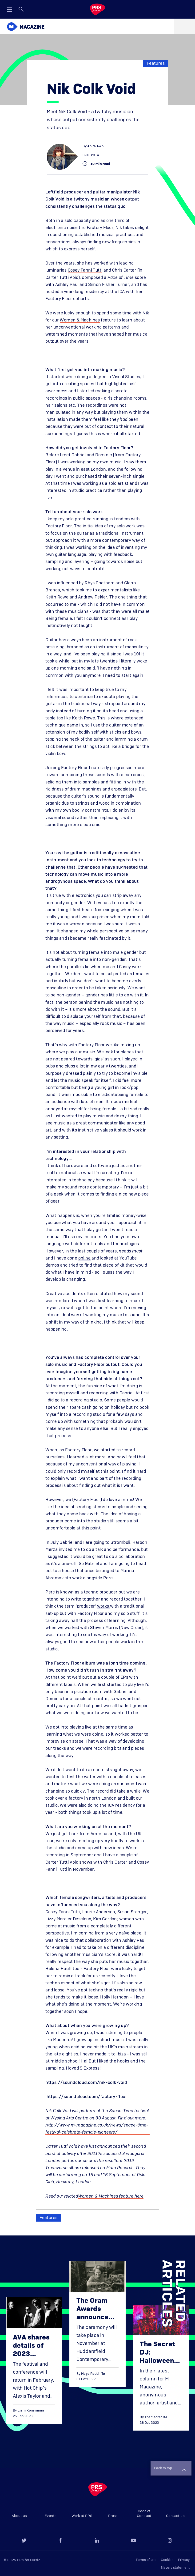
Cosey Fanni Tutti (85, 270)
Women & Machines (80, 320)
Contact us (175, 2516)
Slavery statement (175, 2567)
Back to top (170, 2469)
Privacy (184, 2560)
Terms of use (146, 2560)
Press (113, 2516)
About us (19, 2516)
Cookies (167, 2560)
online (84, 1258)
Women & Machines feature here (111, 2196)
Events (50, 2516)
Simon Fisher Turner (108, 285)
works (103, 1606)
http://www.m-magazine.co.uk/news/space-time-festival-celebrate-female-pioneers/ (96, 2129)
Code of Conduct (144, 2513)
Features (156, 63)
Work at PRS (82, 2516)
